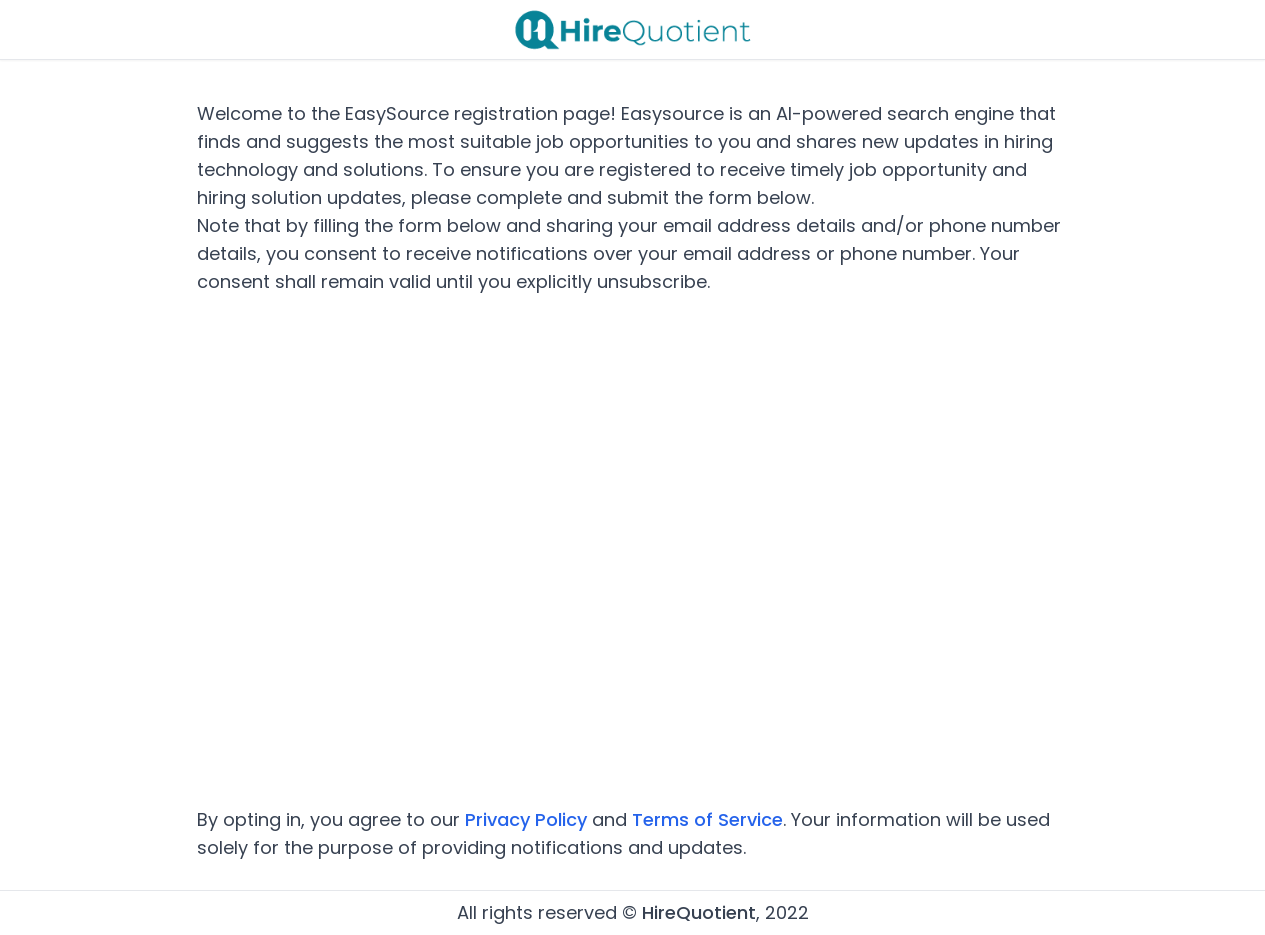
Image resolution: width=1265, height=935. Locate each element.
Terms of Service (707, 819)
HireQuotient (699, 912)
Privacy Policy (526, 819)
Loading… (633, 551)
